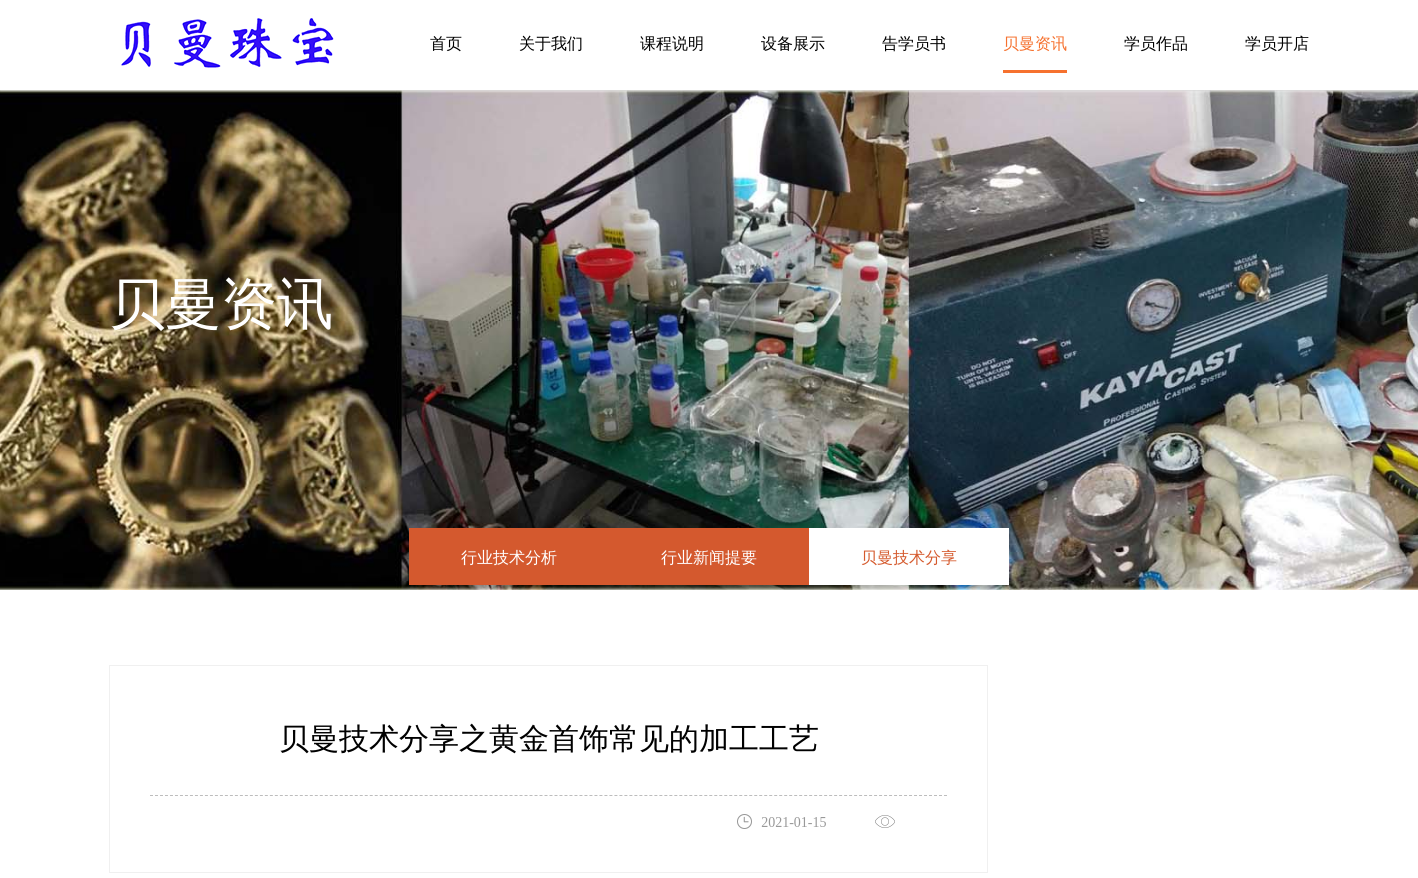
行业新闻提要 (709, 558)
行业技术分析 (509, 558)
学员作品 (1156, 43)
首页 (446, 43)
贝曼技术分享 (909, 558)
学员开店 (1277, 43)
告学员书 (914, 43)
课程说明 (672, 43)
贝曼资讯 (1035, 43)
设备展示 (793, 43)
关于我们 (551, 43)
